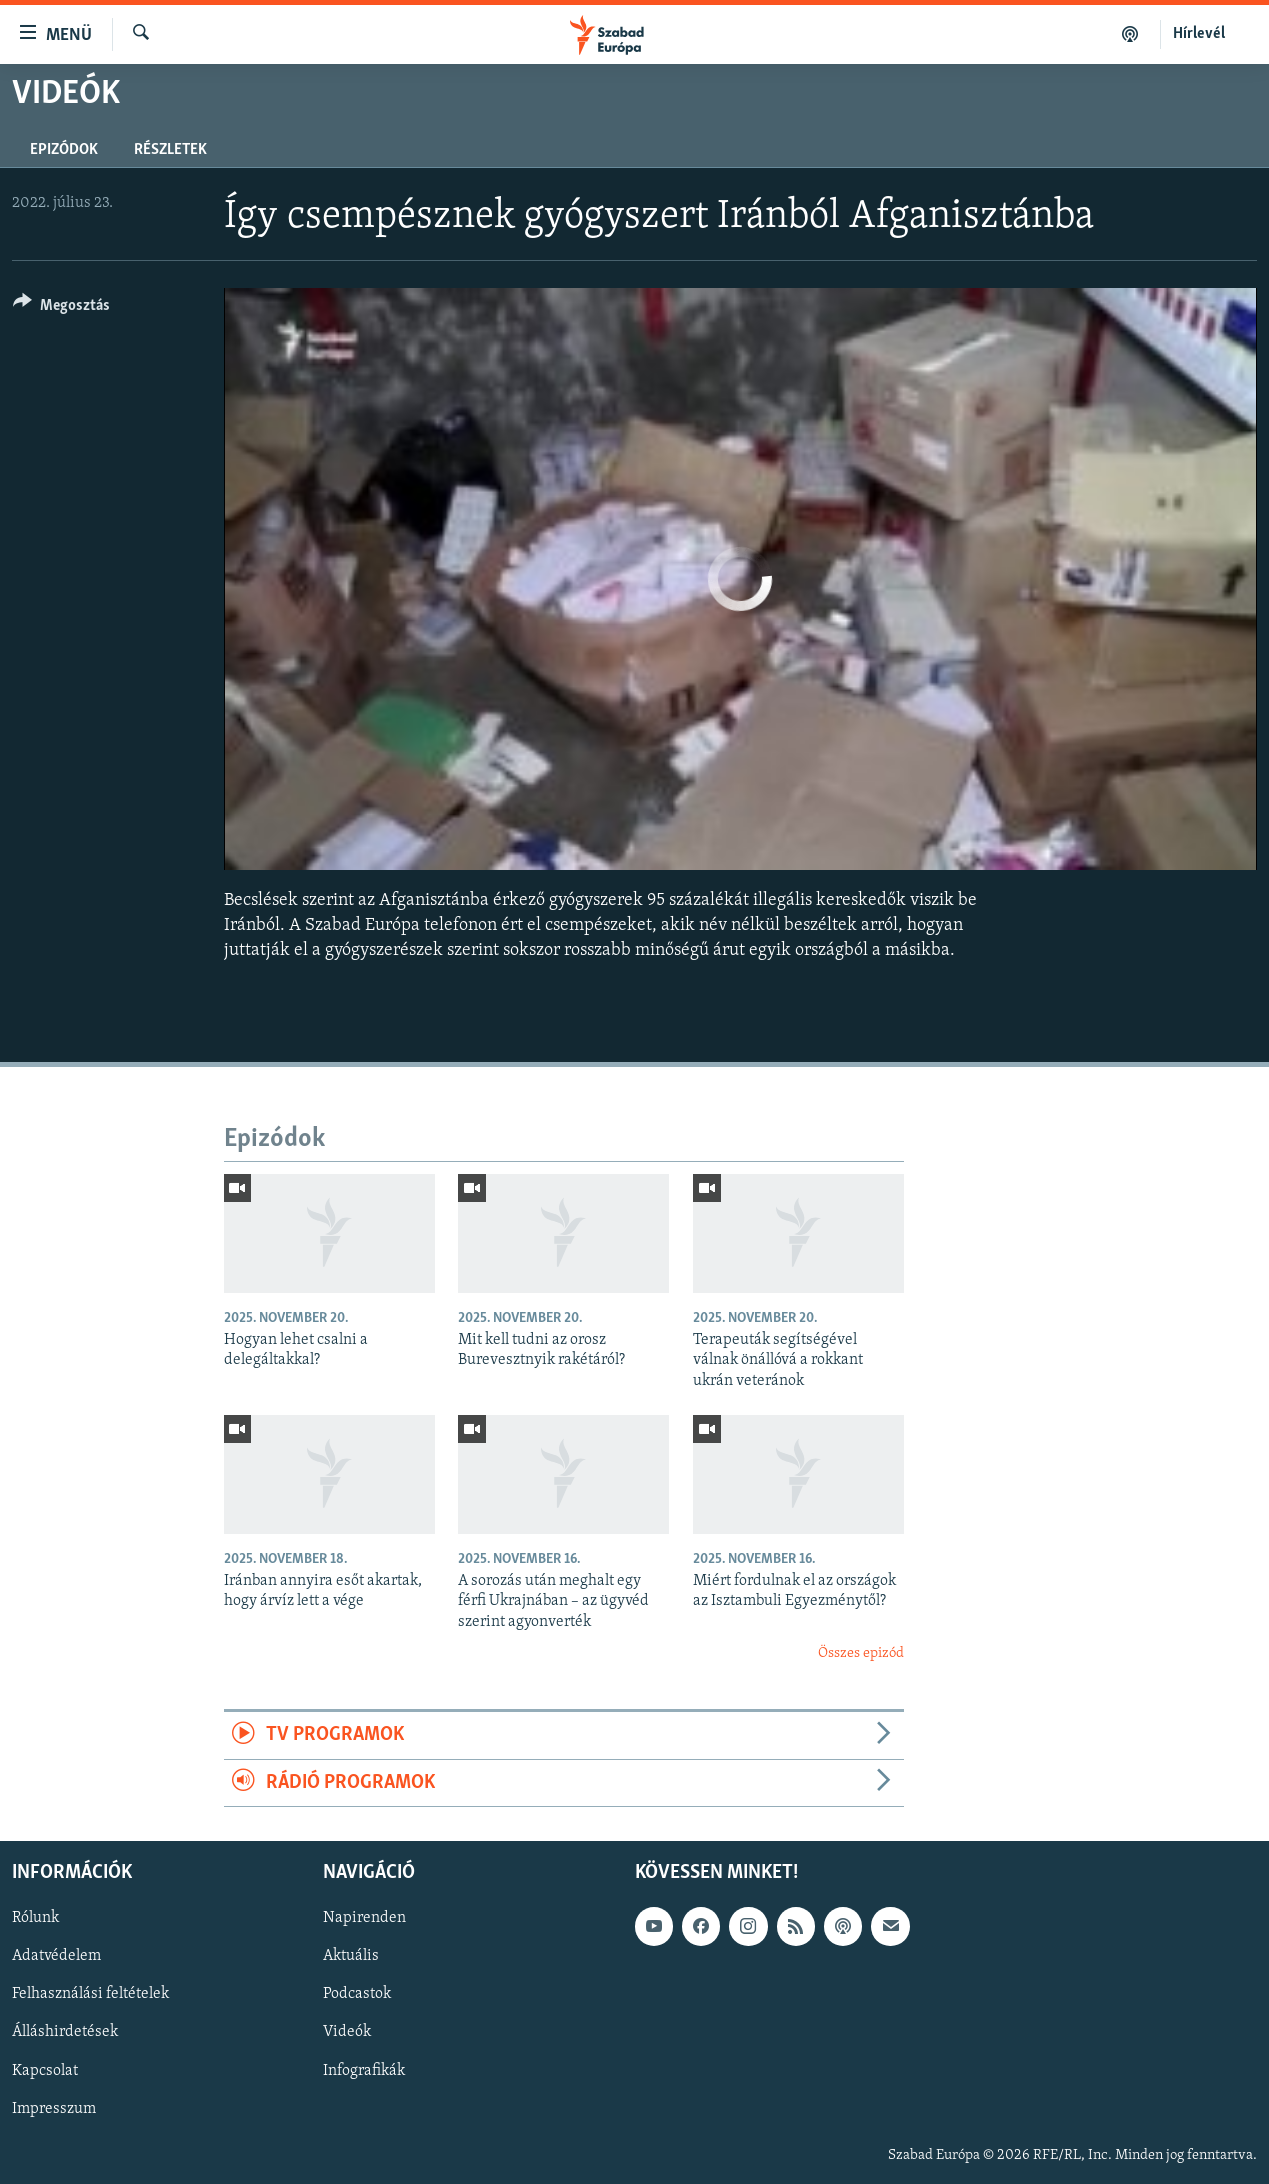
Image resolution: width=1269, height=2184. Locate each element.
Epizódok (64, 150)
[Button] (61, 308)
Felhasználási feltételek (90, 1995)
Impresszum (54, 2109)
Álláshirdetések (65, 2033)
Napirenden (364, 1918)
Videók (347, 2033)
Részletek (170, 150)
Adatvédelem (56, 1957)
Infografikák (364, 2071)
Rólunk (35, 1918)
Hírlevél (1199, 34)
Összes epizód (861, 1653)
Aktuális (351, 1957)
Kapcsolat (45, 2071)
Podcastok (357, 1995)
